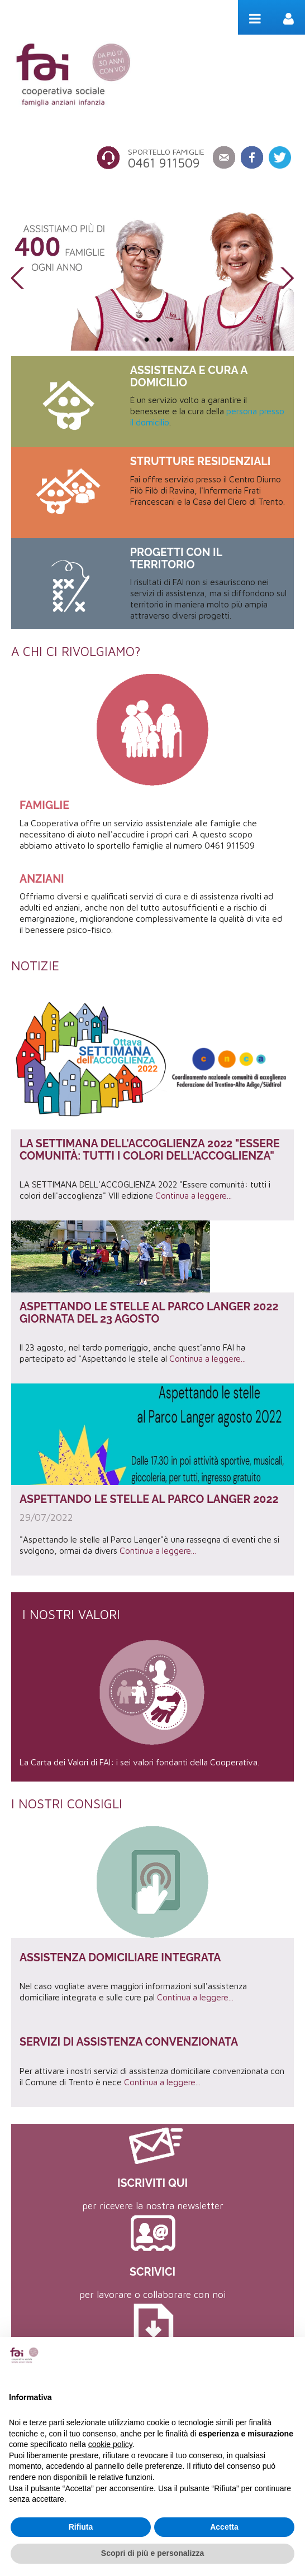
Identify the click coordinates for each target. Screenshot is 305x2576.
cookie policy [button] (110, 2444)
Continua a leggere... (193, 1195)
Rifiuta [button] (81, 2526)
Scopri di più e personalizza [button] (152, 2553)
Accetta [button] (224, 2526)
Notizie (35, 965)
